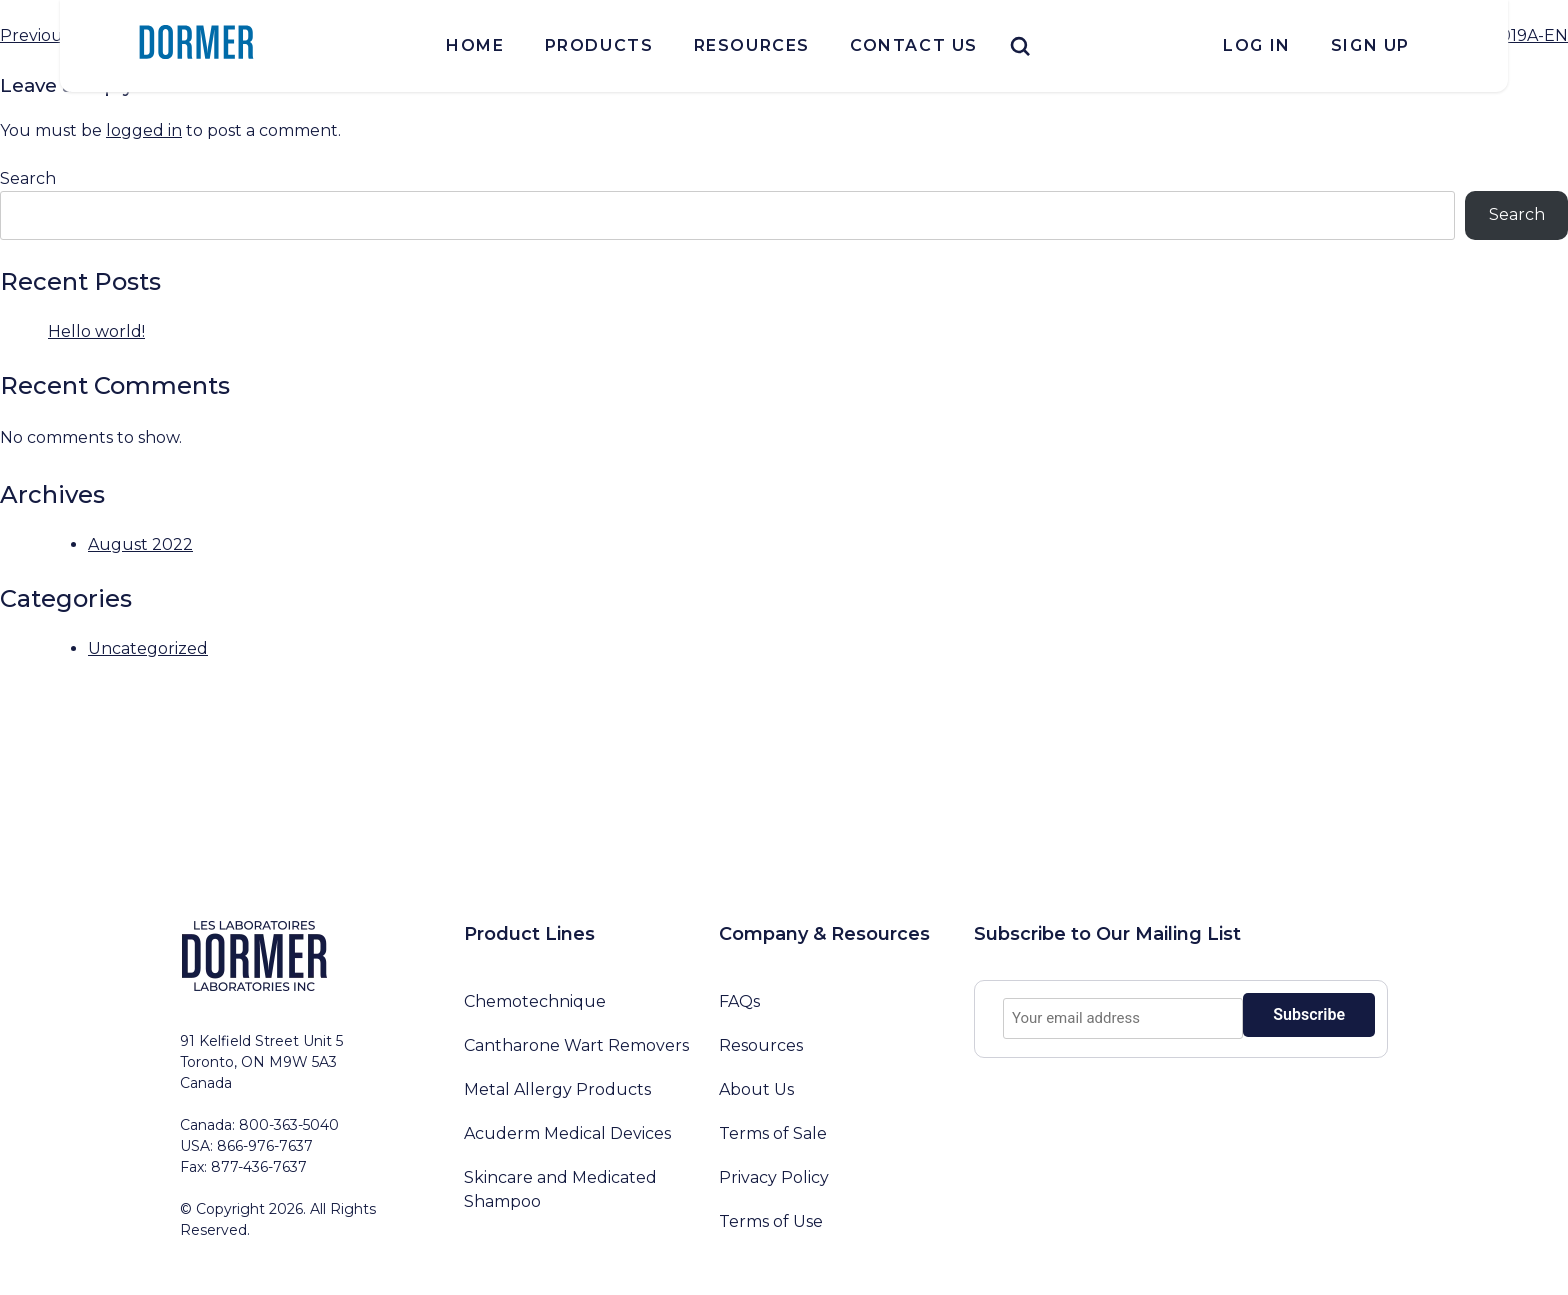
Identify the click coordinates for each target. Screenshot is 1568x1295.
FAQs (739, 1001)
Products (599, 45)
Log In (1257, 45)
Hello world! (96, 331)
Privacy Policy (774, 1177)
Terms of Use (771, 1221)
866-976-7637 (265, 1146)
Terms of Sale (773, 1133)
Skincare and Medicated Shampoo (560, 1189)
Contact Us (914, 45)
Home (475, 45)
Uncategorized (148, 648)
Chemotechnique (535, 1001)
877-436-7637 (259, 1167)
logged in (144, 130)
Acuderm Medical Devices (567, 1133)
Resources (752, 45)
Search (28, 178)
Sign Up (1370, 45)
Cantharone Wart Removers (576, 1045)
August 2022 (140, 544)
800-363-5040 (289, 1125)
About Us (756, 1089)
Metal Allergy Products (557, 1089)
